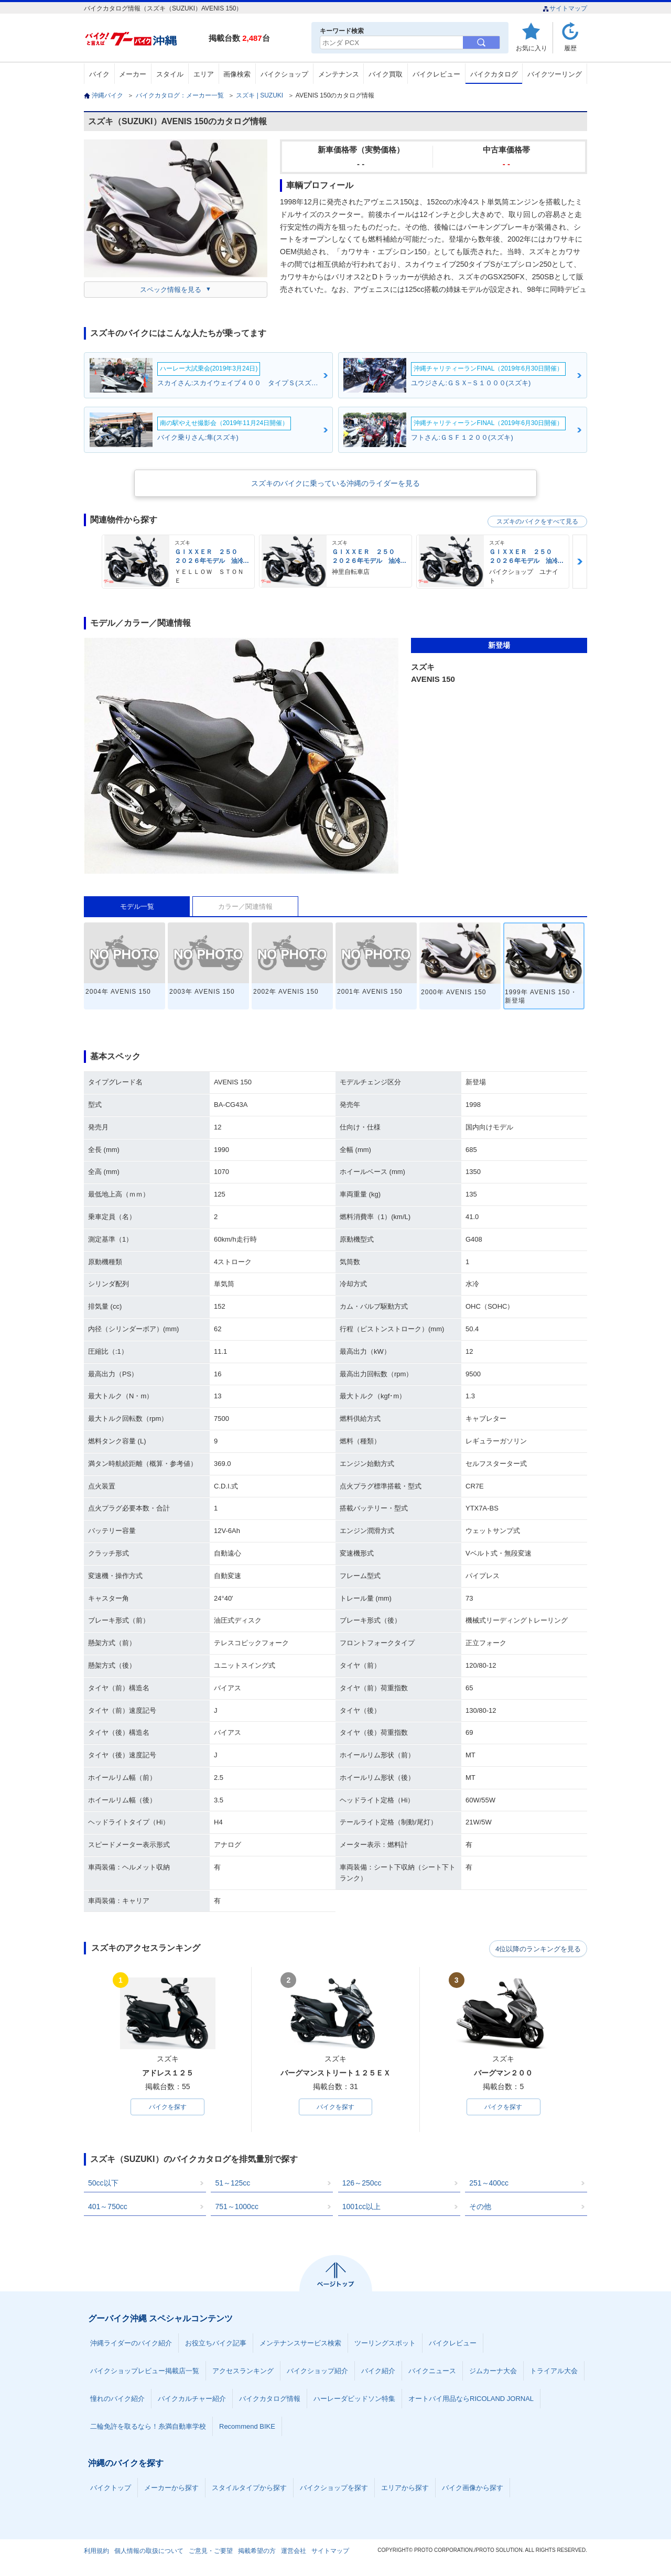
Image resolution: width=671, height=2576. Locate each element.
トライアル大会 (554, 2372)
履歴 (570, 48)
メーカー (132, 74)
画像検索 (237, 74)
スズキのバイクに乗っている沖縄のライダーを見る (335, 483)
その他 (480, 2207)
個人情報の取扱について (148, 2552)
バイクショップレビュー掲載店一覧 (144, 2372)
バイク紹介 (378, 2372)
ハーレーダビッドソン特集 (354, 2400)
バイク (99, 74)
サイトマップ (565, 8)
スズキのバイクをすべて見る (537, 521)
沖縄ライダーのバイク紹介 (131, 2344)
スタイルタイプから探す (249, 2489)
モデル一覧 (137, 906)
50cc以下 (103, 2184)
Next (579, 562)
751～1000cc (236, 2207)
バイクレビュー (436, 74)
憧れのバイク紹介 (117, 2400)
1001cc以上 (361, 2207)
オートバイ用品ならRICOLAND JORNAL (471, 2400)
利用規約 (96, 2552)
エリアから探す (405, 2489)
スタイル (169, 74)
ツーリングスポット (385, 2344)
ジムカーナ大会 (493, 2372)
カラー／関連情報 (245, 906)
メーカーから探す (171, 2489)
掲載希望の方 (257, 2552)
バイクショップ (284, 74)
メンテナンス (338, 74)
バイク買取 (386, 74)
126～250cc (362, 2184)
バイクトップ (110, 2489)
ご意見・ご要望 (211, 2552)
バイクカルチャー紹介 (192, 2400)
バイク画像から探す (472, 2489)
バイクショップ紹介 (317, 2372)
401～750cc (107, 2207)
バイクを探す (168, 2107)
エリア (203, 74)
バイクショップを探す (334, 2489)
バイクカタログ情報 (269, 2400)
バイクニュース (432, 2372)
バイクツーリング (554, 74)
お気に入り (531, 48)
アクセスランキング (243, 2372)
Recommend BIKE (247, 2427)
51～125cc (232, 2184)
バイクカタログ (494, 74)
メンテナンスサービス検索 (300, 2344)
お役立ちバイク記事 (215, 2344)
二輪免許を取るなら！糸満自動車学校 (148, 2427)
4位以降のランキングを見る (538, 1948)
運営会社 (293, 2552)
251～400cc (488, 2184)
